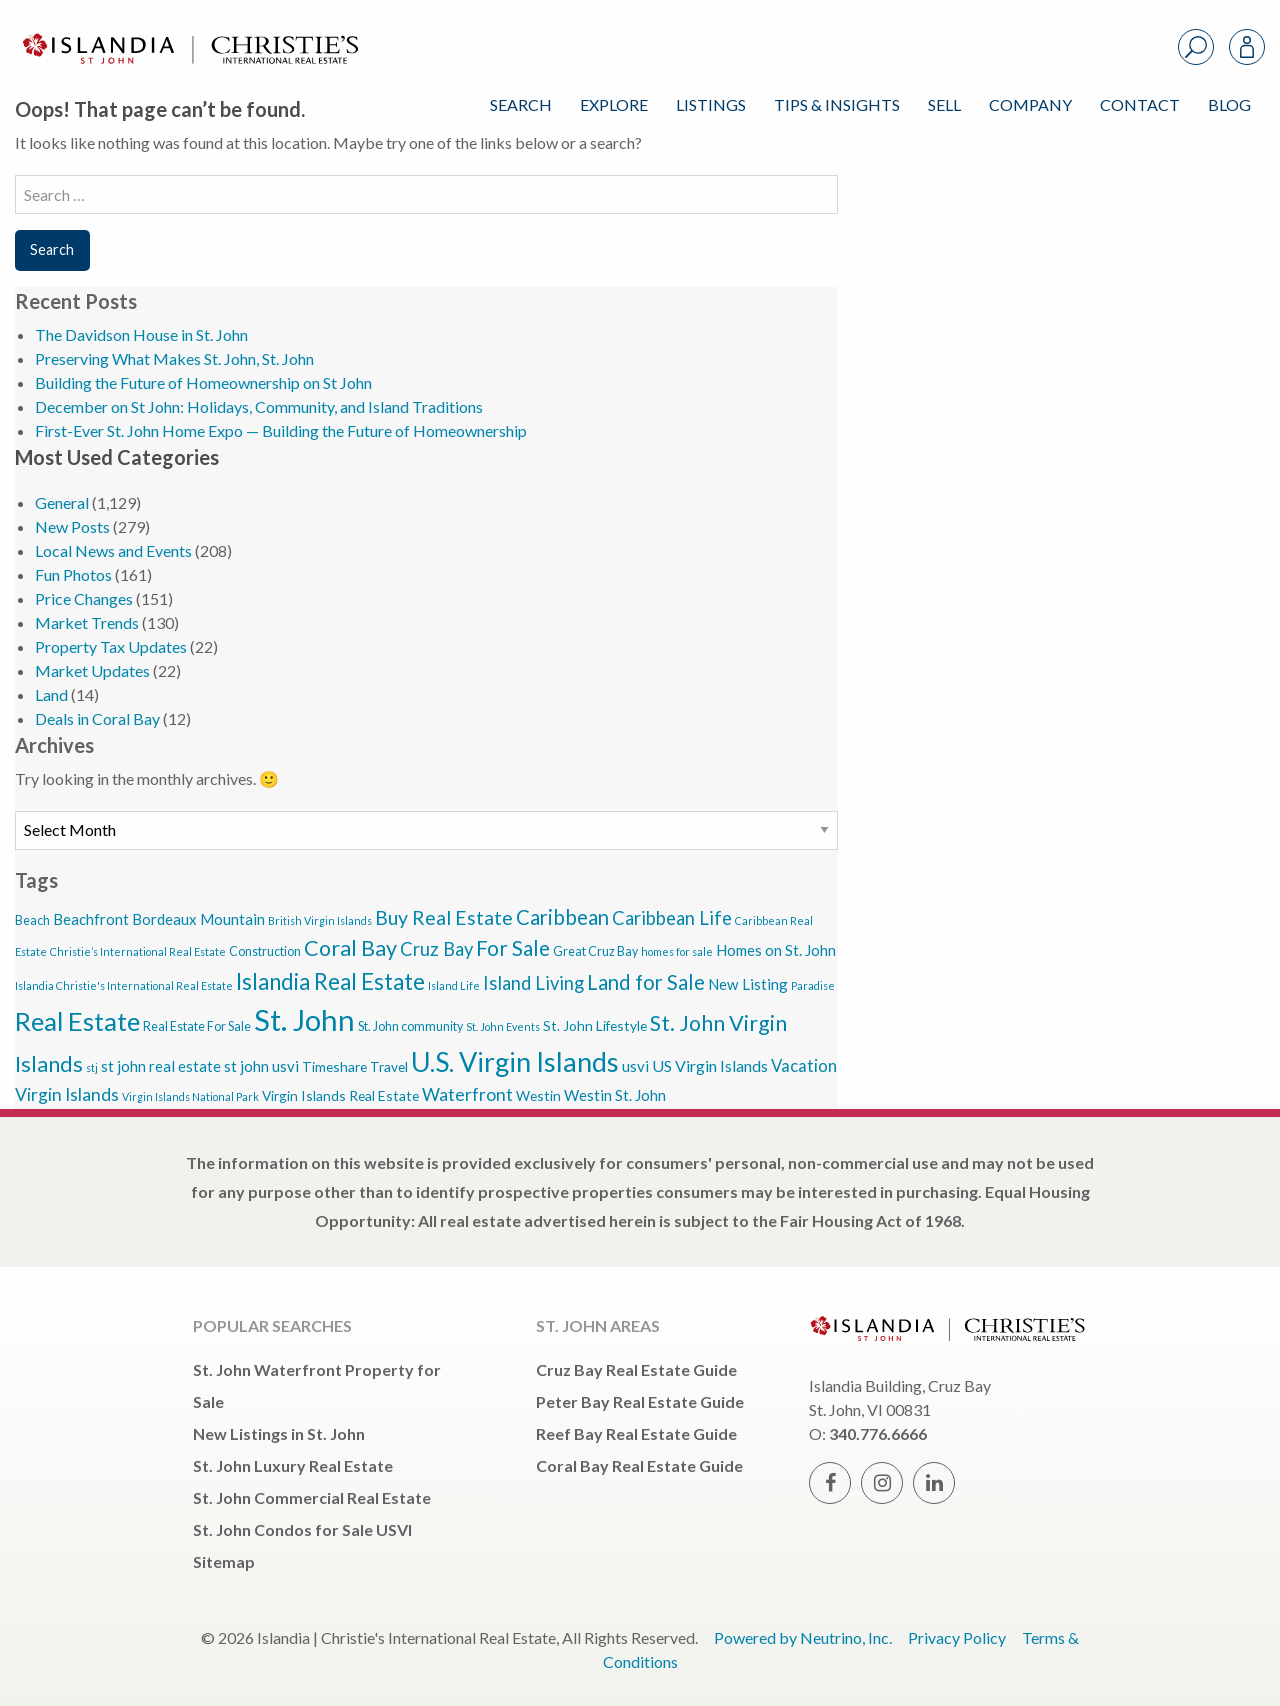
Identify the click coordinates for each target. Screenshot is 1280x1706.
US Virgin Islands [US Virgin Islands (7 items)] (710, 1065)
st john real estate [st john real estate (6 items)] (161, 1066)
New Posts (72, 526)
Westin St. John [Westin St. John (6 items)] (615, 1095)
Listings (711, 104)
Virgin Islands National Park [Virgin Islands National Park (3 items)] (190, 1096)
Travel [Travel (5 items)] (389, 1066)
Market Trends (87, 622)
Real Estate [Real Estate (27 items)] (77, 1021)
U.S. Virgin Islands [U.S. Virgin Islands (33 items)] (515, 1061)
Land (51, 694)
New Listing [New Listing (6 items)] (748, 984)
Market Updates (92, 670)
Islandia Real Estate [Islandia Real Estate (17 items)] (330, 981)
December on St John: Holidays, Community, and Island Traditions (259, 406)
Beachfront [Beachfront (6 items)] (91, 919)
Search (521, 104)
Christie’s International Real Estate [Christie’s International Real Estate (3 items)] (138, 951)
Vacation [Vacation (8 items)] (804, 1065)
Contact (1140, 104)
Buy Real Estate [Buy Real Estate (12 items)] (444, 917)
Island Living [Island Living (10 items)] (533, 983)
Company (1030, 104)
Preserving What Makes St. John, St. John (174, 358)
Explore (614, 104)
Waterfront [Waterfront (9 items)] (467, 1094)
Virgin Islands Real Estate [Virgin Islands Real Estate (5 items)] (340, 1095)
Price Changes (84, 598)
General (62, 502)
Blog (1229, 104)
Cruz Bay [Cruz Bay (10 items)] (436, 949)
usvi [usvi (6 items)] (635, 1066)
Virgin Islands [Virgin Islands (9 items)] (67, 1094)
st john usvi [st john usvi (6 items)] (261, 1066)
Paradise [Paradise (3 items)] (813, 985)
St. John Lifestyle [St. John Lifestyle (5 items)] (595, 1025)
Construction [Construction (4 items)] (265, 951)
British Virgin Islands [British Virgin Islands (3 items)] (320, 920)
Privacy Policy (957, 1637)
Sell (944, 104)
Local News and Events (113, 550)
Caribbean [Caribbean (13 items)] (562, 917)
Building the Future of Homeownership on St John (203, 382)
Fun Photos (73, 574)
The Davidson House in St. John (141, 334)
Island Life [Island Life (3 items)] (454, 985)
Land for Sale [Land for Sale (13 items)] (646, 982)
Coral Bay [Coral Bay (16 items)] (350, 948)
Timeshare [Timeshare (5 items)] (334, 1066)
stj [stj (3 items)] (92, 1067)
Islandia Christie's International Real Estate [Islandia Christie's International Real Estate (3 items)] (124, 985)
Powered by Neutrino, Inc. (803, 1637)
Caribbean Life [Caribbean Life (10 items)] (672, 918)
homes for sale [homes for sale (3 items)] (677, 951)
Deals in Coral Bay (97, 718)
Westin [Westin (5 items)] (538, 1095)
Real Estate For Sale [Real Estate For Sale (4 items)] (197, 1026)
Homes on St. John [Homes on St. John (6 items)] (776, 950)
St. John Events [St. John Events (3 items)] (503, 1026)
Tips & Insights (837, 104)
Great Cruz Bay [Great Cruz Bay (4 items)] (595, 951)
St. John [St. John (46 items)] (304, 1019)
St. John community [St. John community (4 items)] (410, 1026)
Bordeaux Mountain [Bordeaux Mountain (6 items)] (198, 919)
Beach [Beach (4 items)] (32, 920)
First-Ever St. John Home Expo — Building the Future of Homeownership (281, 430)
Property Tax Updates (111, 646)
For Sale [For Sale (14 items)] (513, 947)
